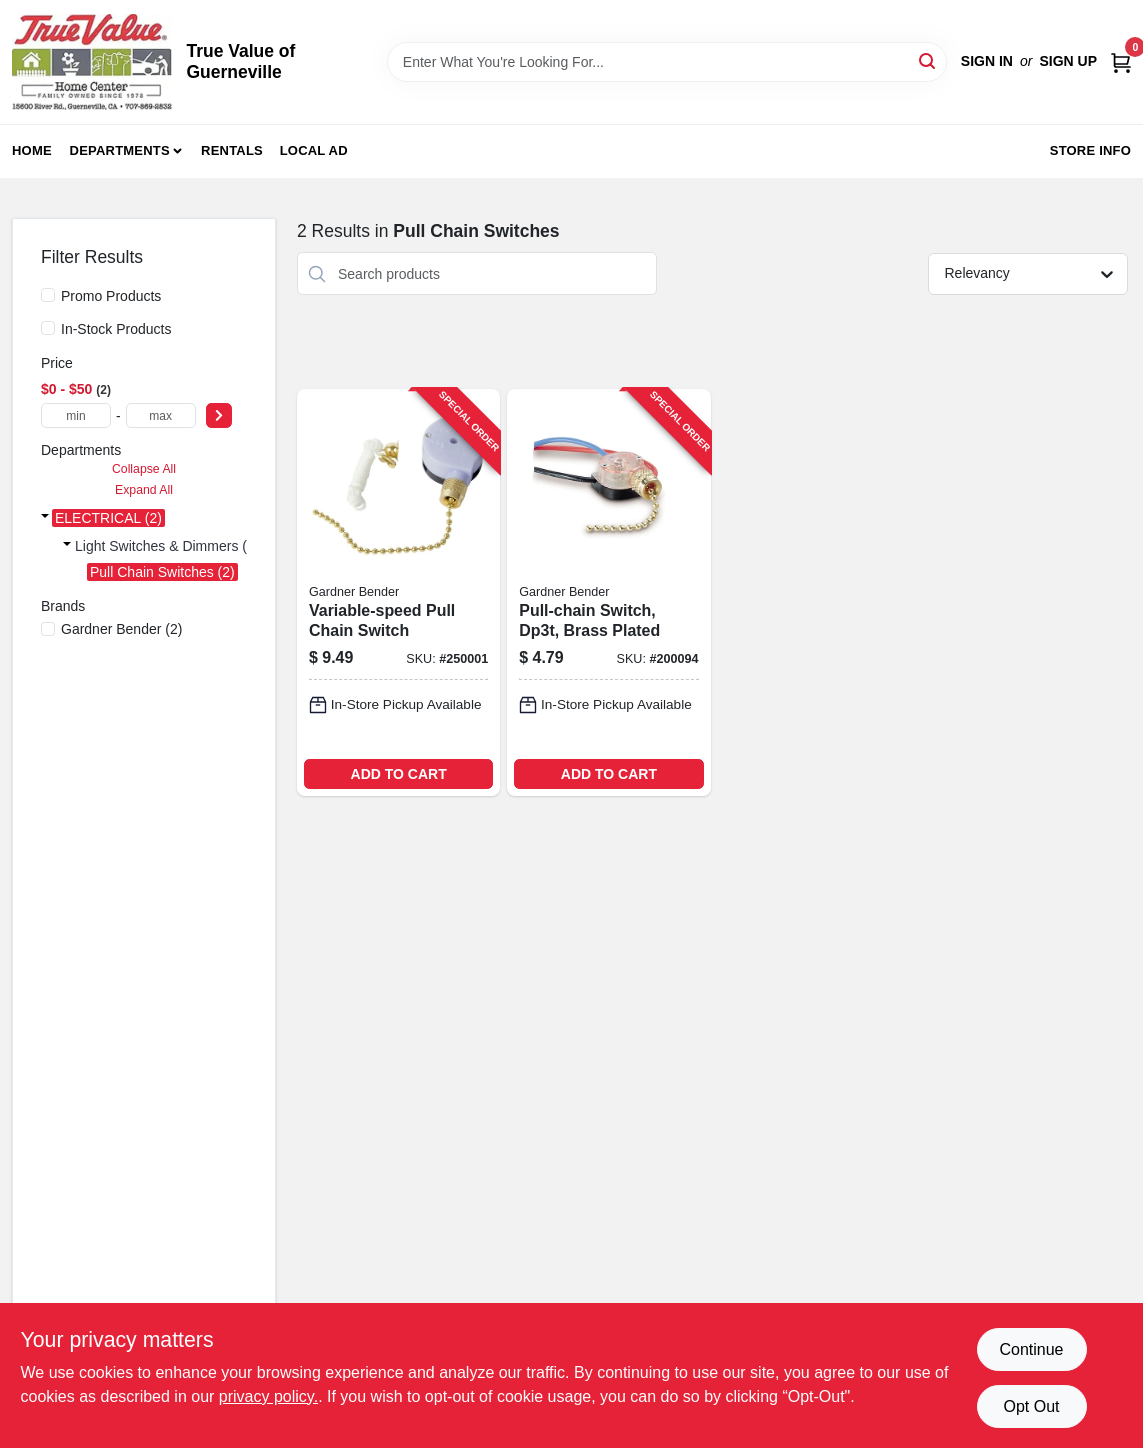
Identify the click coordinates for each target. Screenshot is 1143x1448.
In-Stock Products (116, 329)
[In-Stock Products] (48, 328)
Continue (1031, 1349)
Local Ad (314, 150)
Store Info (1090, 150)
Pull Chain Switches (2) (162, 572)
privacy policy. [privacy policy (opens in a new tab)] (268, 1396)
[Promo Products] (48, 295)
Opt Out (1031, 1406)
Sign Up (1068, 61)
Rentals (232, 150)
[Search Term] (667, 62)
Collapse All (144, 469)
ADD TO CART (399, 774)
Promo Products (111, 296)
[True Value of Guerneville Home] (92, 62)
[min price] (76, 415)
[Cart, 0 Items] (1121, 61)
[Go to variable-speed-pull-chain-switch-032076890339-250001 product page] (398, 592)
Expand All (144, 490)
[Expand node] (45, 518)
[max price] (161, 415)
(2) (121, 629)
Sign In (987, 61)
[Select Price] (219, 415)
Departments (120, 150)
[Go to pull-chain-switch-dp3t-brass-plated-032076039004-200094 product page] (608, 592)
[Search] (928, 60)
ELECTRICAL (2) (108, 518)
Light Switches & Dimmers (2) (167, 546)
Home (32, 150)
